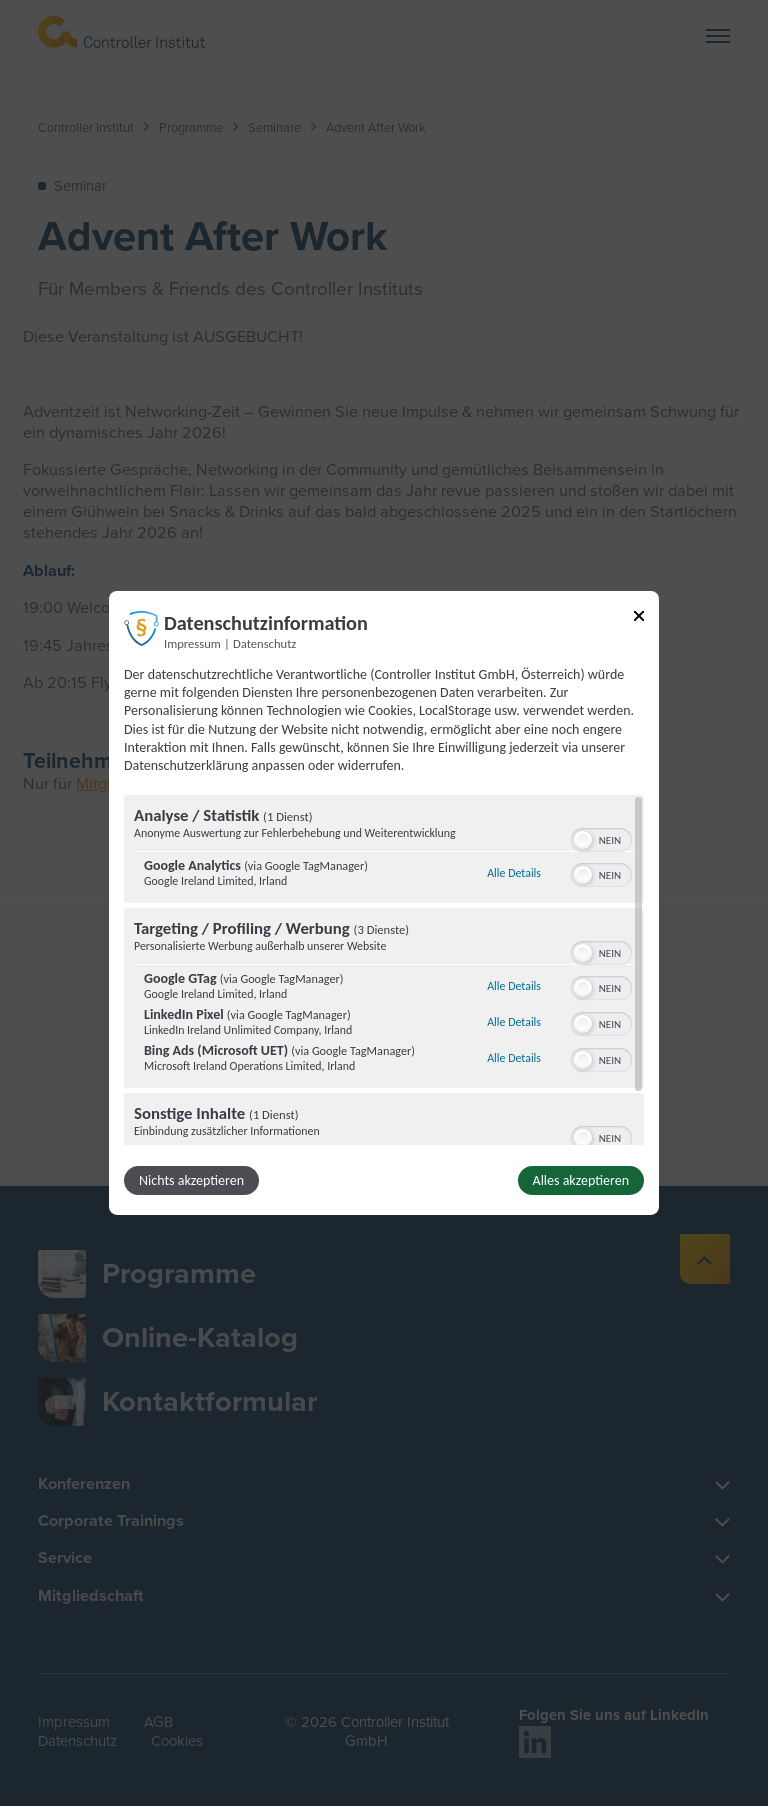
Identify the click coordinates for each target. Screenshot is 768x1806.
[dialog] (384, 903)
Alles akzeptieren (581, 1180)
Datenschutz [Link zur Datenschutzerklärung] (264, 643)
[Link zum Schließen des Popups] (639, 619)
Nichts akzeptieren (191, 1180)
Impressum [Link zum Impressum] (192, 643)
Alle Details (514, 873)
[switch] (601, 838)
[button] (583, 840)
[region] (384, 970)
